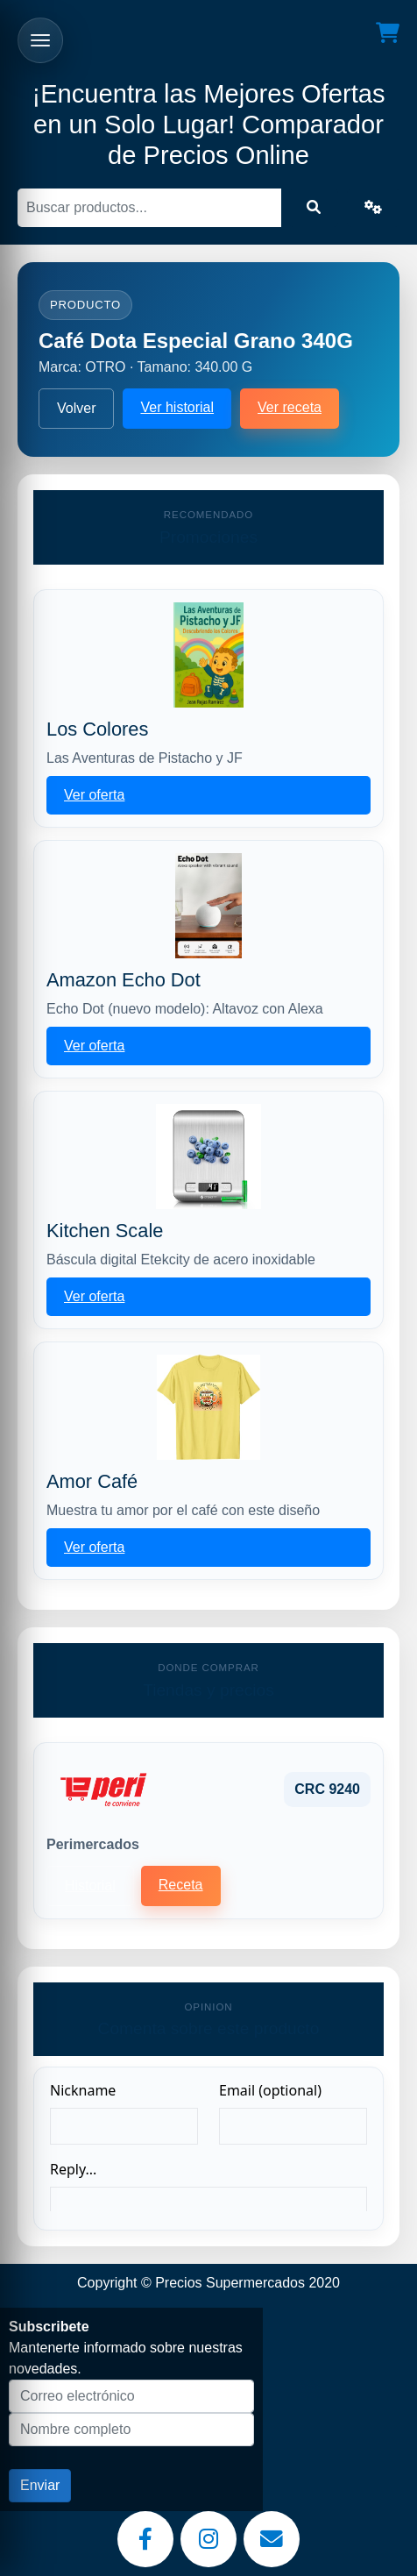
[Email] (272, 2539)
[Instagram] (208, 2539)
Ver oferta (94, 794)
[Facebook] (145, 2539)
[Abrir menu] (40, 40)
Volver (76, 408)
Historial (90, 1885)
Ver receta (290, 407)
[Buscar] (149, 208)
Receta (181, 1884)
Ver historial (177, 407)
